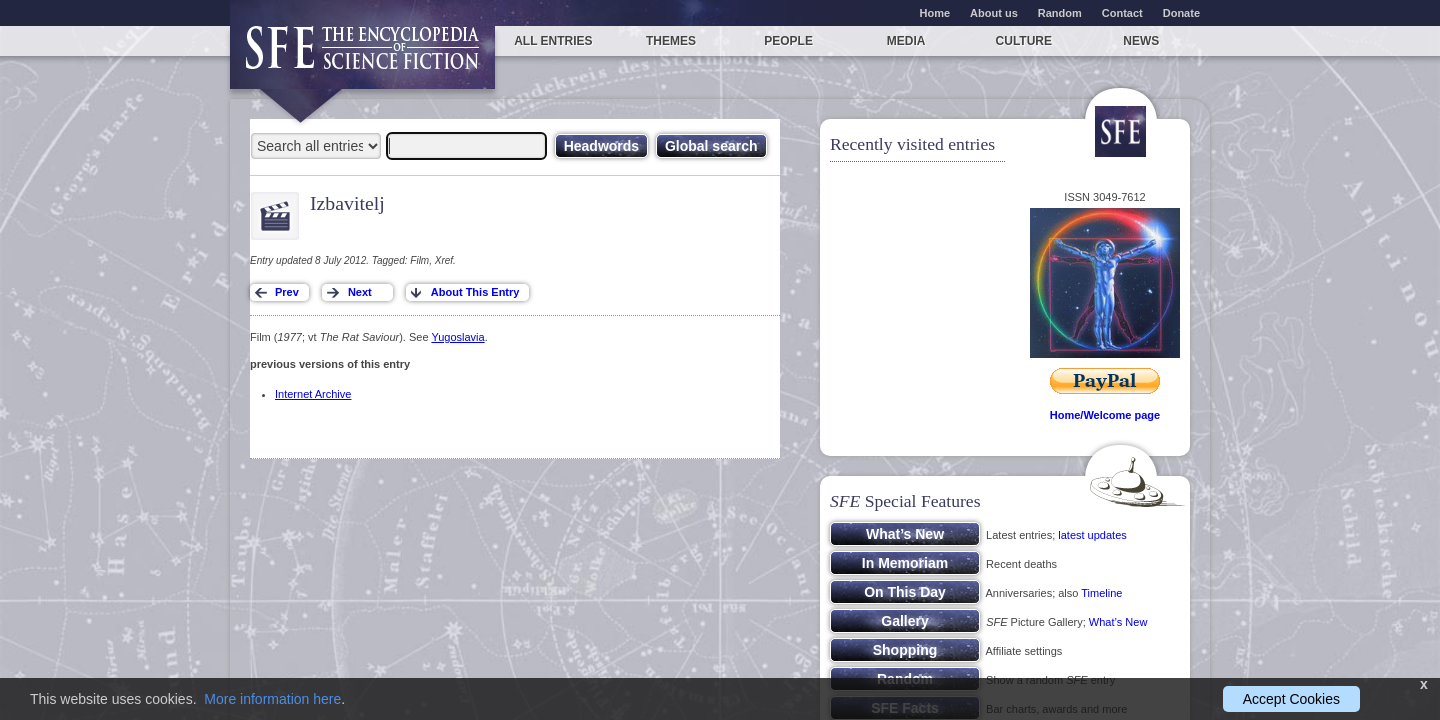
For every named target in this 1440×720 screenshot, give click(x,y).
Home (935, 13)
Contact (1122, 13)
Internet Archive (313, 394)
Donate (1181, 13)
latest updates (1092, 535)
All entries (553, 41)
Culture (1024, 41)
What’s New (1118, 622)
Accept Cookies (1291, 699)
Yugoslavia (457, 337)
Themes (671, 41)
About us (994, 13)
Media (906, 41)
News (1141, 41)
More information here (272, 699)
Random (1060, 13)
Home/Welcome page (1105, 415)
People (788, 41)
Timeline (1101, 593)
